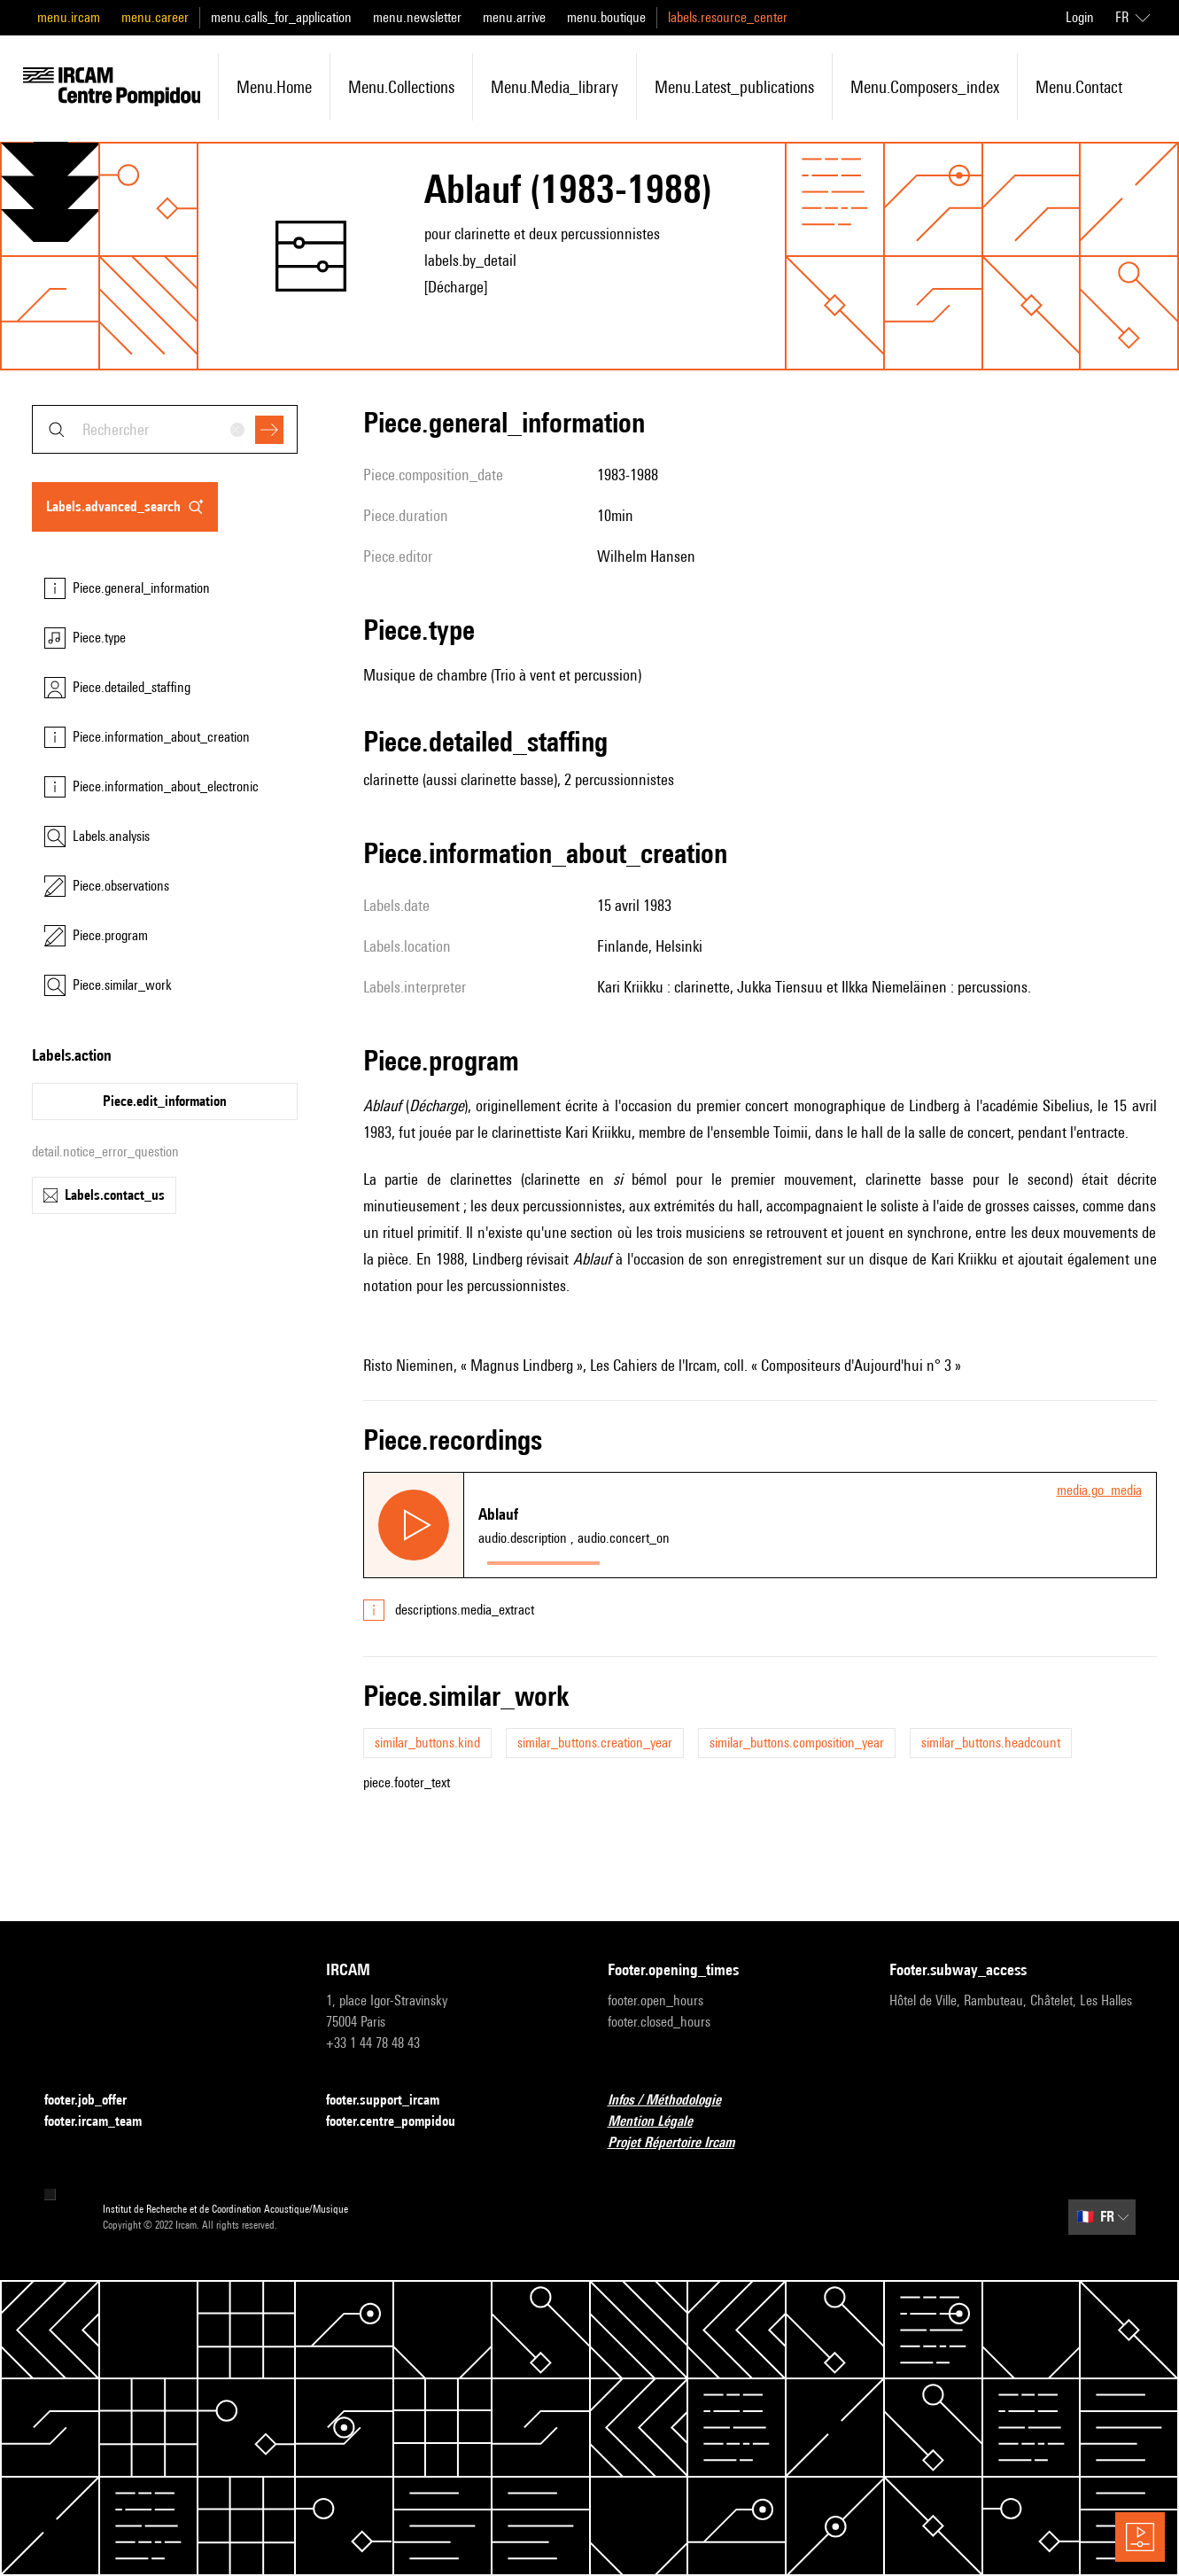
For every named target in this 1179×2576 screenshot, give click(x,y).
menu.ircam (68, 17)
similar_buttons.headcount (990, 1742)
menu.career (155, 17)
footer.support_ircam (393, 2100)
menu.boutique (606, 17)
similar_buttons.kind (427, 1742)
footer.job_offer (96, 2100)
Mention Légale (661, 2122)
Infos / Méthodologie (675, 2100)
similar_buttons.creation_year (594, 1742)
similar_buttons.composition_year (797, 1742)
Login (1080, 17)
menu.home (274, 87)
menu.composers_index (924, 87)
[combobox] (165, 429)
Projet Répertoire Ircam (682, 2143)
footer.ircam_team (103, 2122)
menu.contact (1079, 87)
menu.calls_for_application (281, 17)
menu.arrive (514, 17)
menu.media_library (554, 87)
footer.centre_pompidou (401, 2122)
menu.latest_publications (734, 87)
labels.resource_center (727, 17)
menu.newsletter (417, 17)
